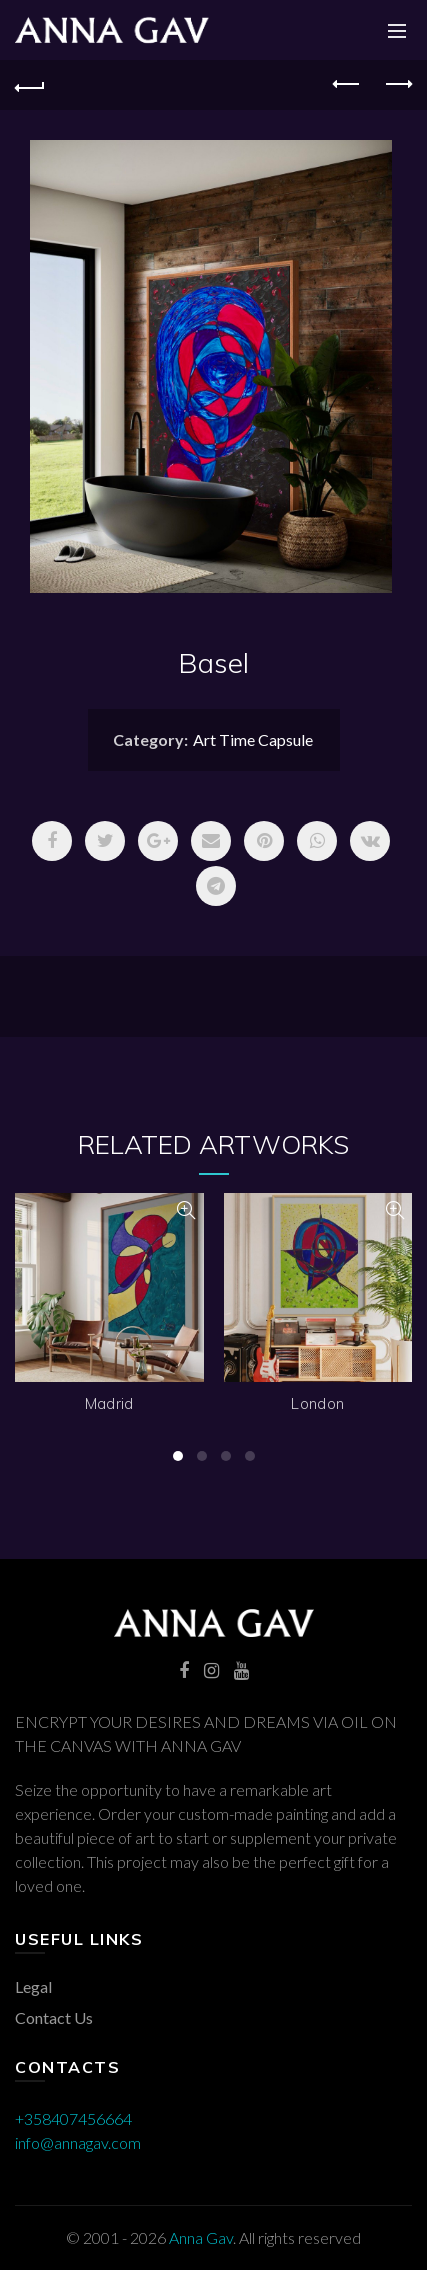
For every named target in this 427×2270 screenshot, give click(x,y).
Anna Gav (201, 2237)
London (317, 1403)
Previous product (347, 84)
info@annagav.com (78, 2142)
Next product (397, 84)
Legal (33, 1986)
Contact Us (54, 2017)
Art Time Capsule (253, 739)
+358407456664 (73, 2118)
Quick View (186, 1210)
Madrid (109, 1403)
